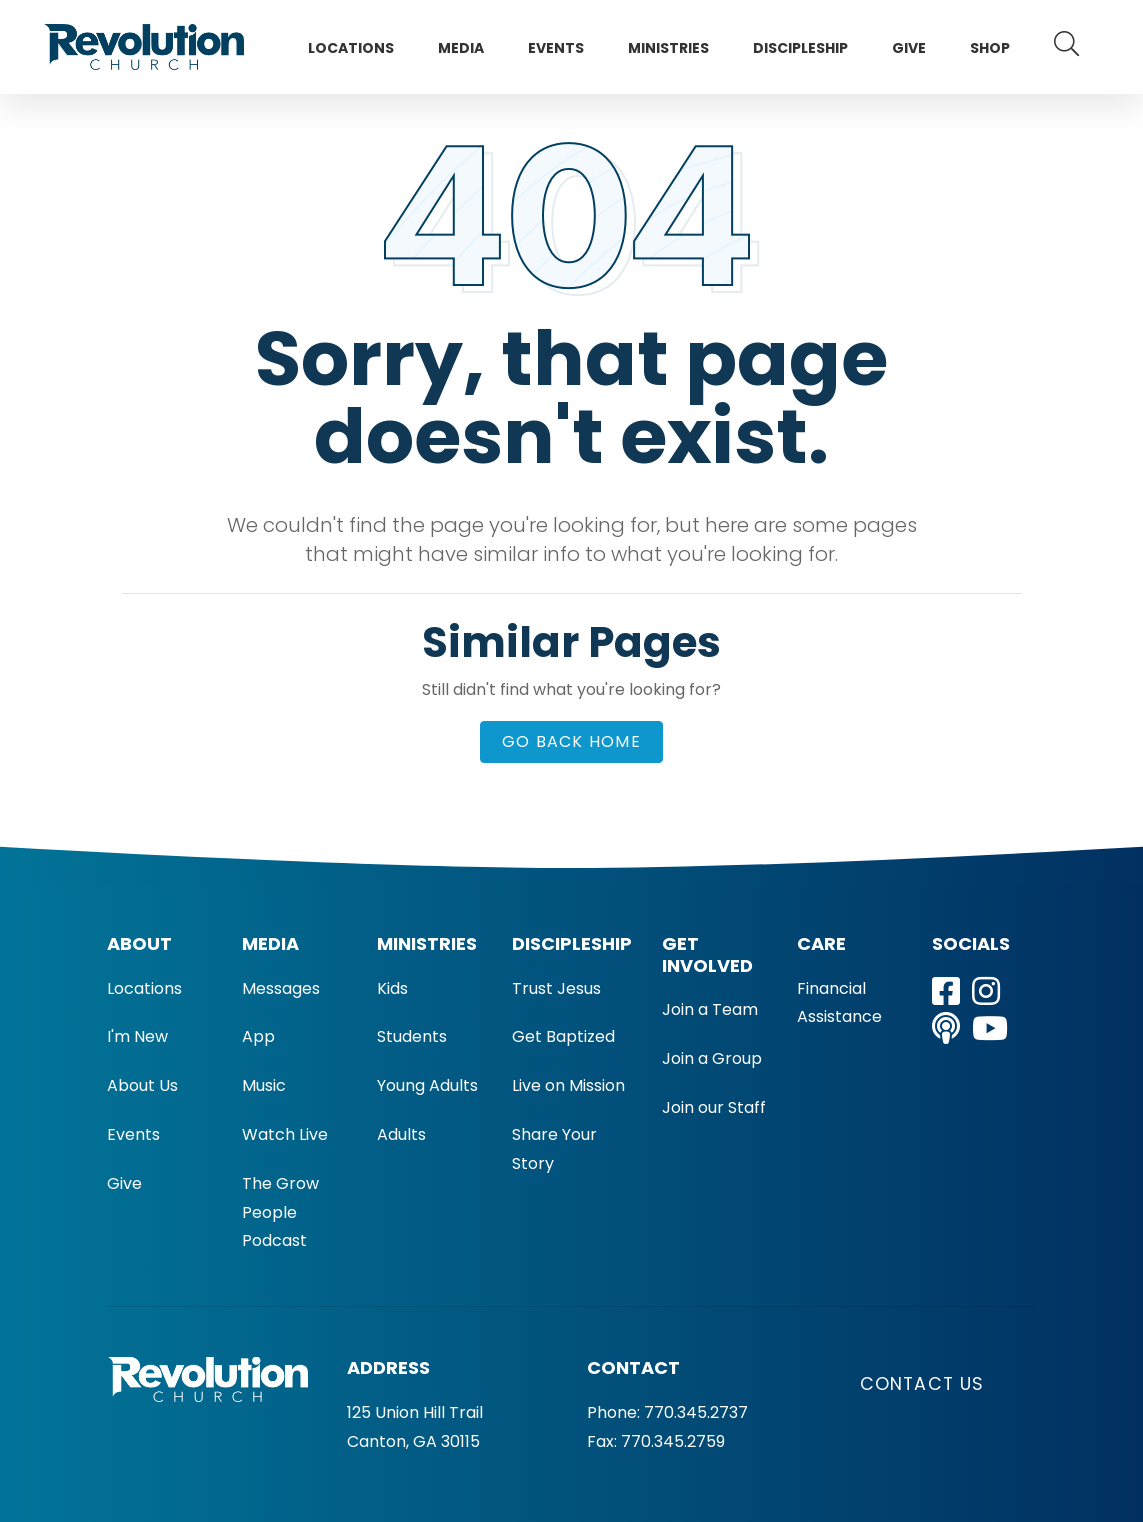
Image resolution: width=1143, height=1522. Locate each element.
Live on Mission (568, 1085)
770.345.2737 (696, 1412)
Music (264, 1085)
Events (556, 48)
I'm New (137, 1036)
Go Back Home (571, 741)
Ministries (668, 48)
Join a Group (712, 1058)
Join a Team (710, 1009)
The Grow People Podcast (280, 1212)
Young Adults (427, 1085)
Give (909, 48)
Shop (990, 48)
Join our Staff (714, 1107)
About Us (142, 1085)
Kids (392, 988)
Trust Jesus (556, 988)
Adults (401, 1134)
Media (461, 48)
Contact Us (922, 1384)
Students (412, 1036)
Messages (281, 988)
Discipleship (800, 48)
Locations (351, 48)
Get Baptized (563, 1036)
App (258, 1036)
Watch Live (285, 1134)
